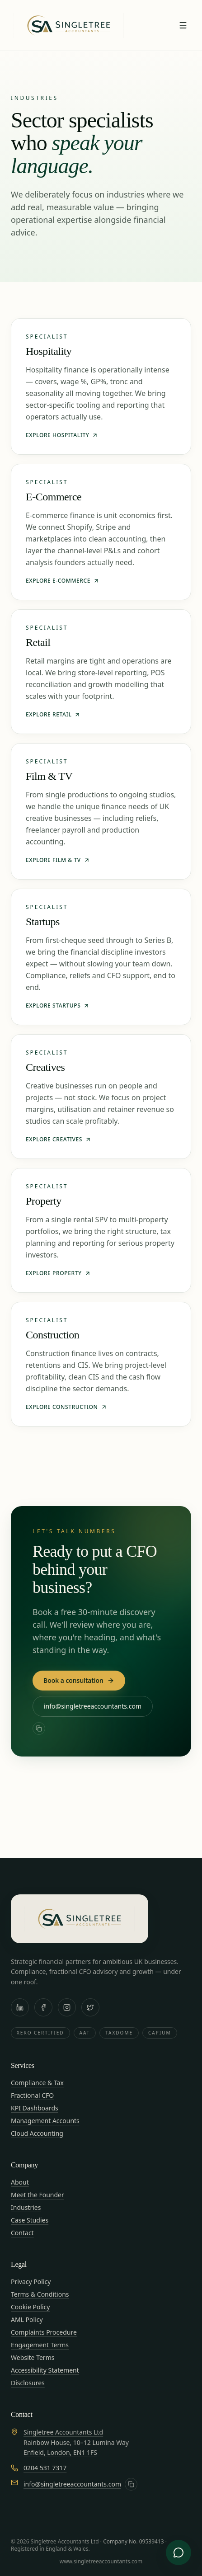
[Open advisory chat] (178, 2552)
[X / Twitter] (90, 2007)
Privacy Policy (31, 2281)
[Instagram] (67, 2007)
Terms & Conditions (40, 2294)
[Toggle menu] (183, 25)
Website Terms (32, 2357)
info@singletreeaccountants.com (72, 2484)
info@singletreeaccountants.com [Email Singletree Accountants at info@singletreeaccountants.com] (92, 1706)
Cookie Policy (30, 2307)
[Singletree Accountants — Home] (69, 25)
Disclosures (28, 2382)
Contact (22, 2232)
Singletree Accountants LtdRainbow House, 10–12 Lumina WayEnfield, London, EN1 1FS (76, 2442)
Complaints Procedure (44, 2332)
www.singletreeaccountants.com (101, 2561)
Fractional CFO (32, 2095)
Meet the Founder (37, 2194)
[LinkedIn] (20, 2007)
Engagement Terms (40, 2345)
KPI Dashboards (34, 2108)
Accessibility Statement (45, 2370)
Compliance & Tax (37, 2082)
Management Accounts (45, 2120)
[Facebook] (43, 2007)
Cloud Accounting (37, 2133)
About (20, 2182)
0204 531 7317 (44, 2467)
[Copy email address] (39, 1728)
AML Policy (27, 2319)
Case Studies (29, 2220)
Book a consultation (78, 1680)
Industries (26, 2207)
